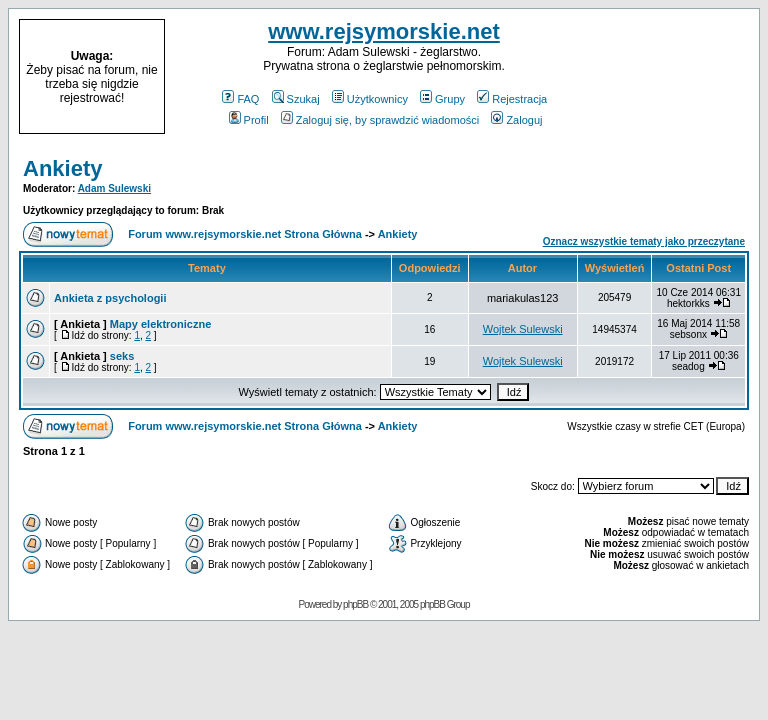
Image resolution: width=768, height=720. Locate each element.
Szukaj (296, 99)
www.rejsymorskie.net (384, 31)
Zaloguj (516, 120)
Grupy (442, 99)
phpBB (355, 604)
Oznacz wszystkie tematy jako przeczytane (644, 241)
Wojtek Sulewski (523, 329)
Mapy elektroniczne (160, 324)
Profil (249, 120)
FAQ (240, 99)
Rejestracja (512, 99)
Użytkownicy (370, 99)
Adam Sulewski (114, 188)
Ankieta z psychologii (110, 298)
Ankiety (62, 168)
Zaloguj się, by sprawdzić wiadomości (380, 120)
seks (122, 356)
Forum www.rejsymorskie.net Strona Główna (245, 234)
